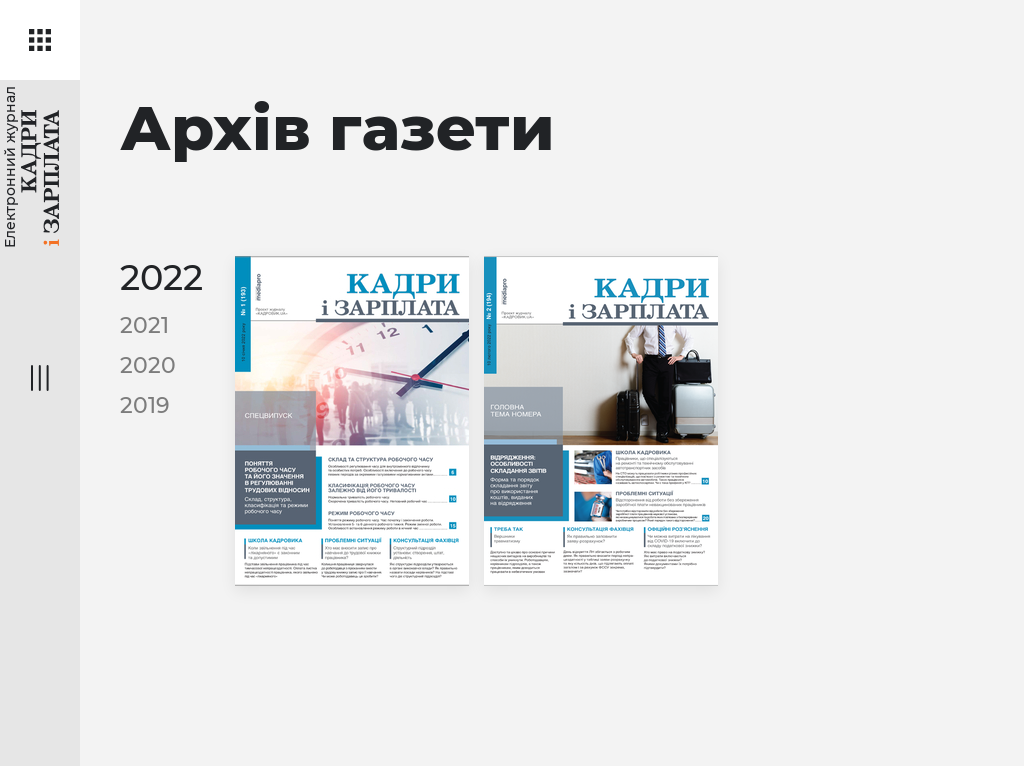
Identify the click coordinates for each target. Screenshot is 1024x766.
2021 (144, 325)
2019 (145, 405)
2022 (161, 277)
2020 (148, 365)
